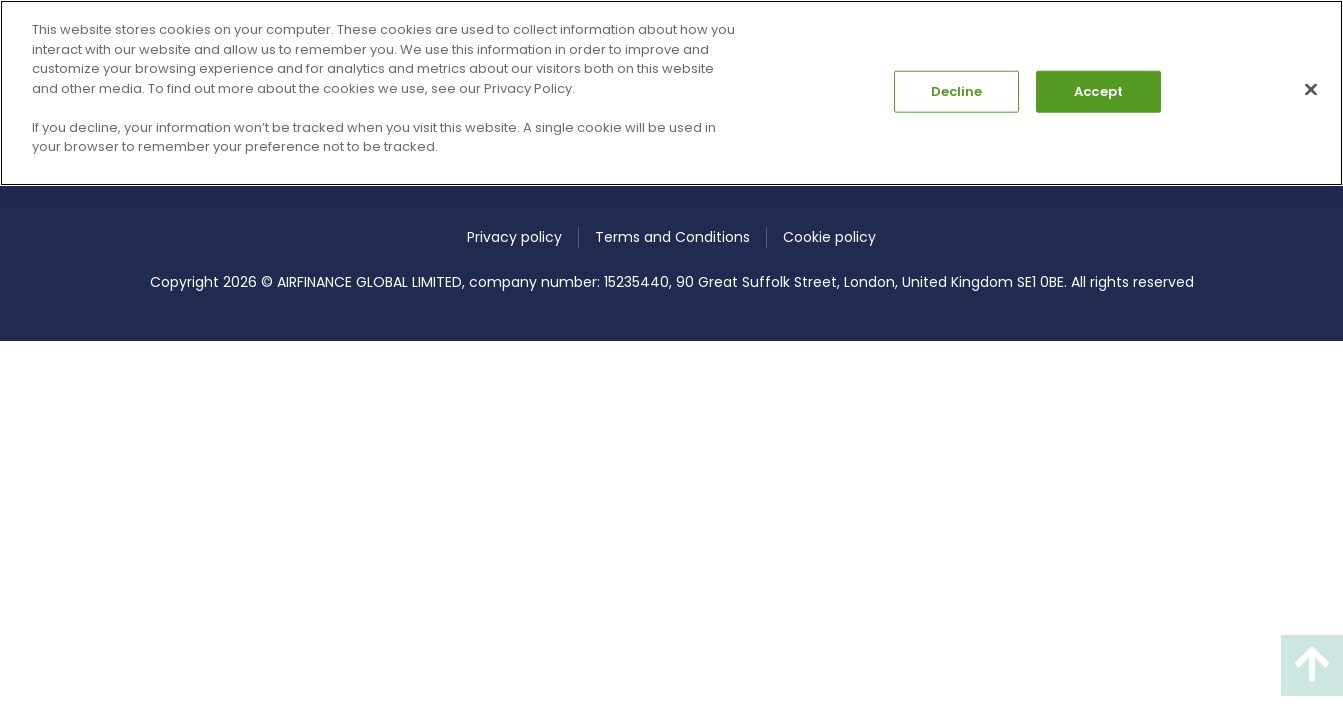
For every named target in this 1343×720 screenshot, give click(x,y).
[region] (671, 93)
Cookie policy (829, 237)
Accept (1098, 91)
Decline (957, 91)
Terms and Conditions (672, 237)
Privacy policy (514, 237)
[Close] (1311, 90)
